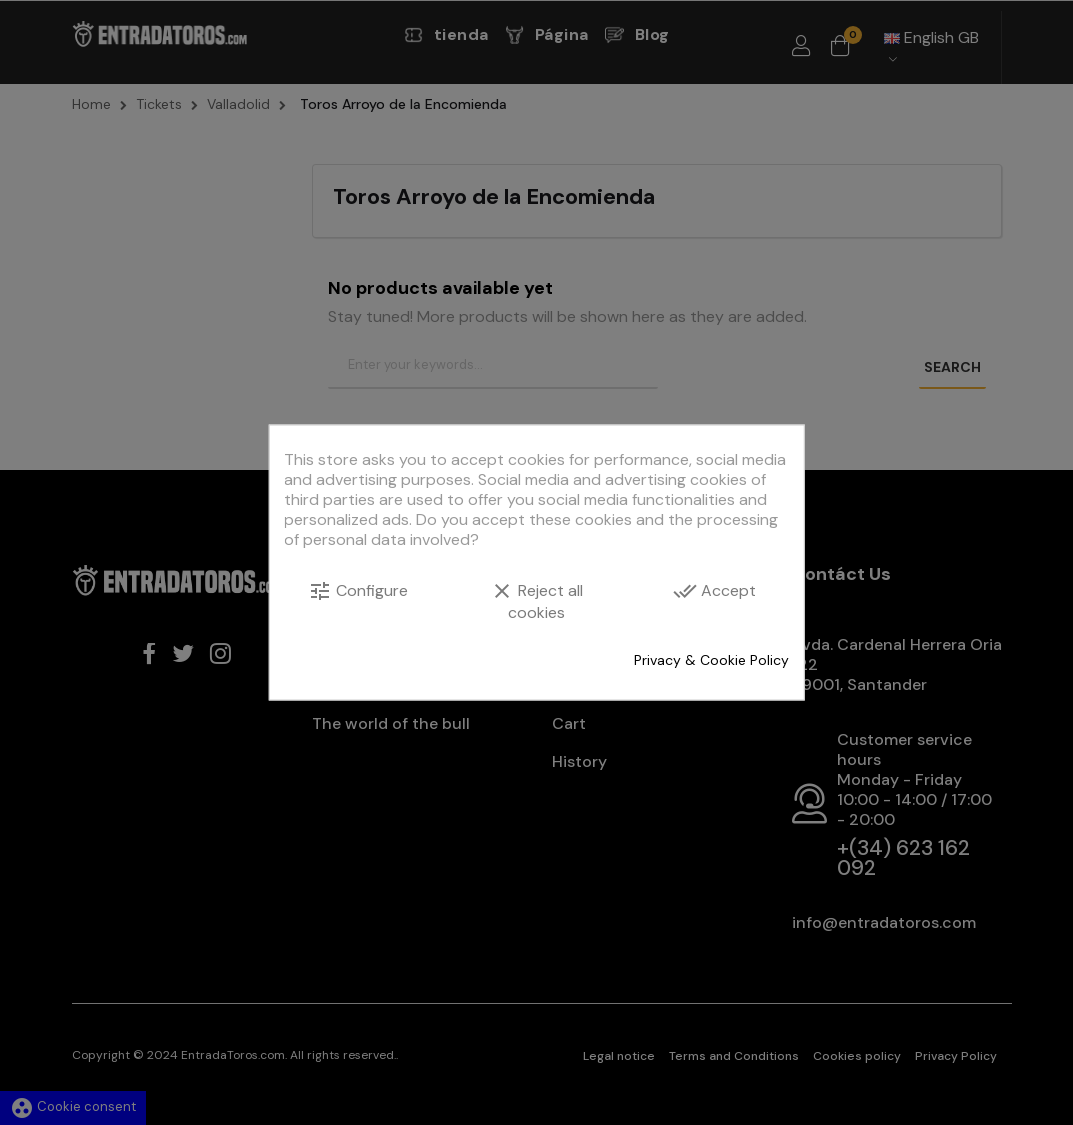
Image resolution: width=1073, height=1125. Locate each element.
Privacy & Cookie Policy (711, 660)
